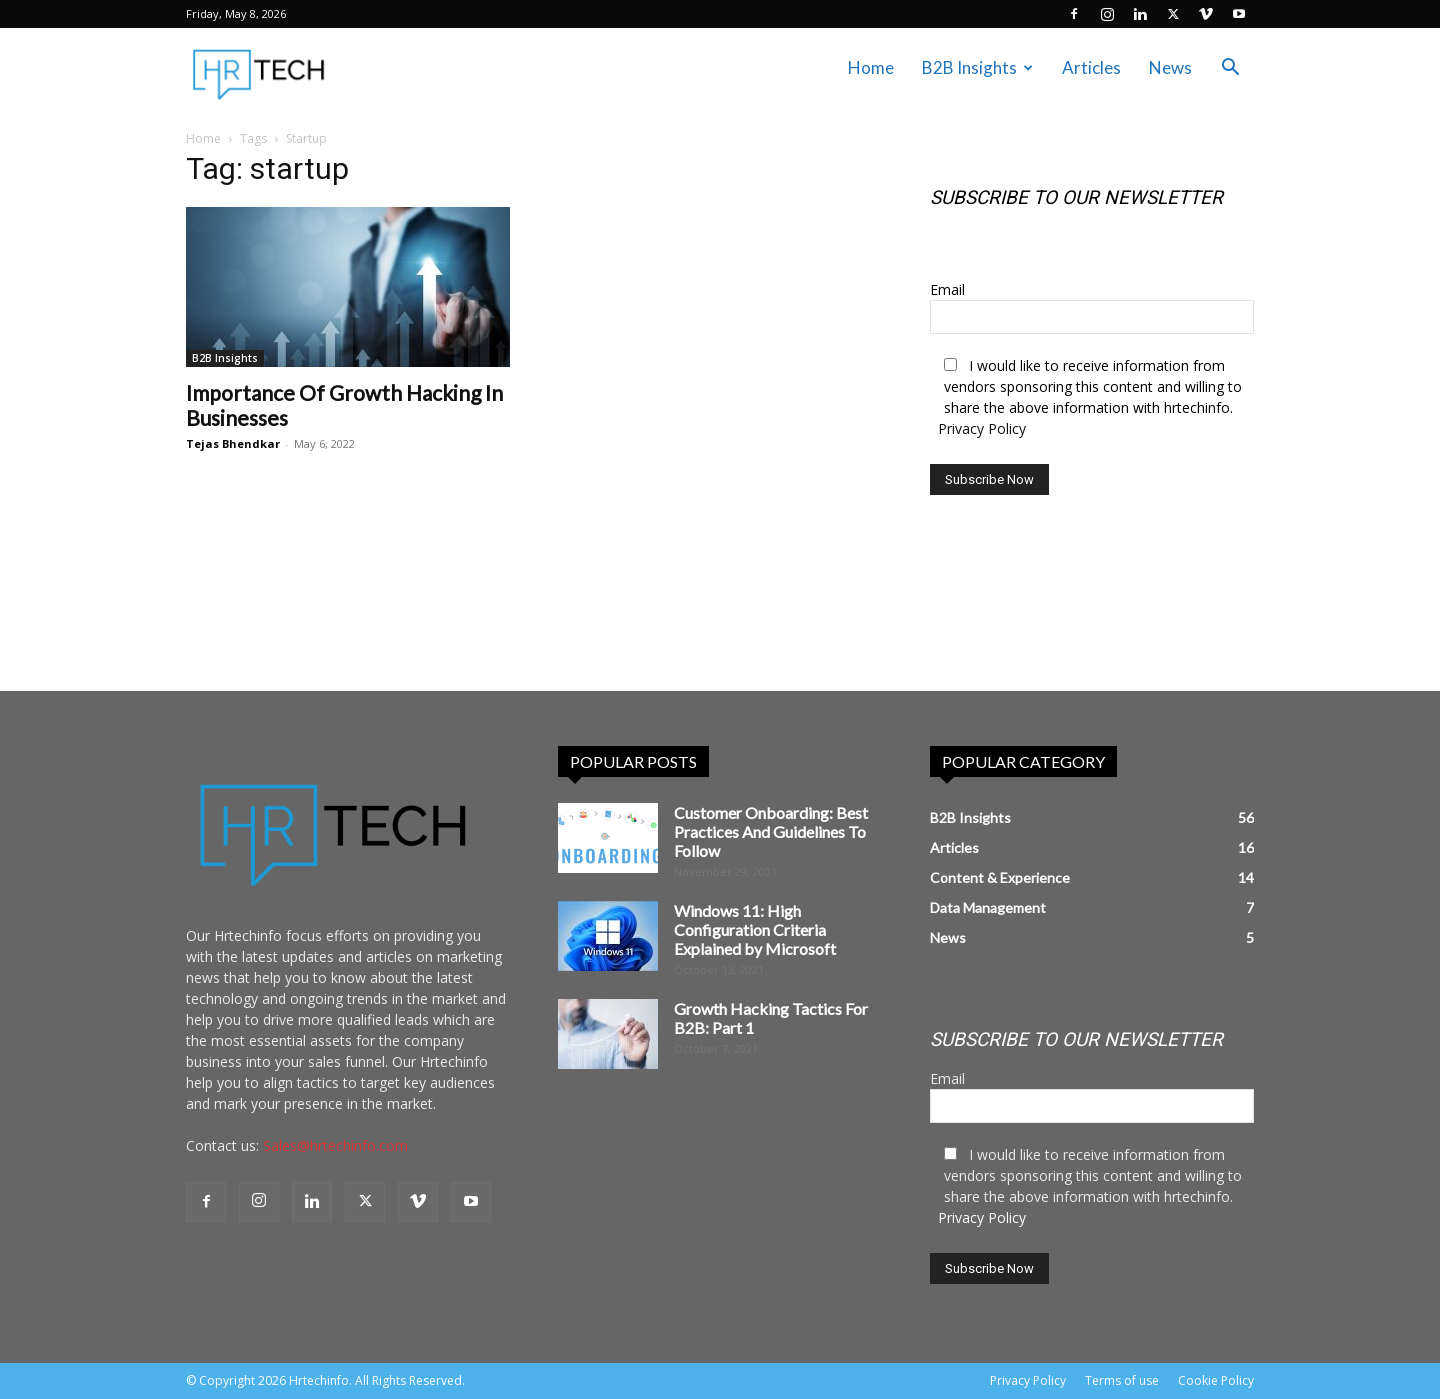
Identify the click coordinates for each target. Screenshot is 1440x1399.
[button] (1230, 69)
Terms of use (1122, 1380)
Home (871, 67)
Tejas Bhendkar (233, 443)
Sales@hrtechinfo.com (335, 1145)
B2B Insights (977, 67)
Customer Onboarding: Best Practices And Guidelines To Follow (771, 831)
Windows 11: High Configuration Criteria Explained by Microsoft (755, 929)
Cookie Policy (1216, 1380)
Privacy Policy (982, 428)
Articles (1091, 67)
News (1170, 67)
